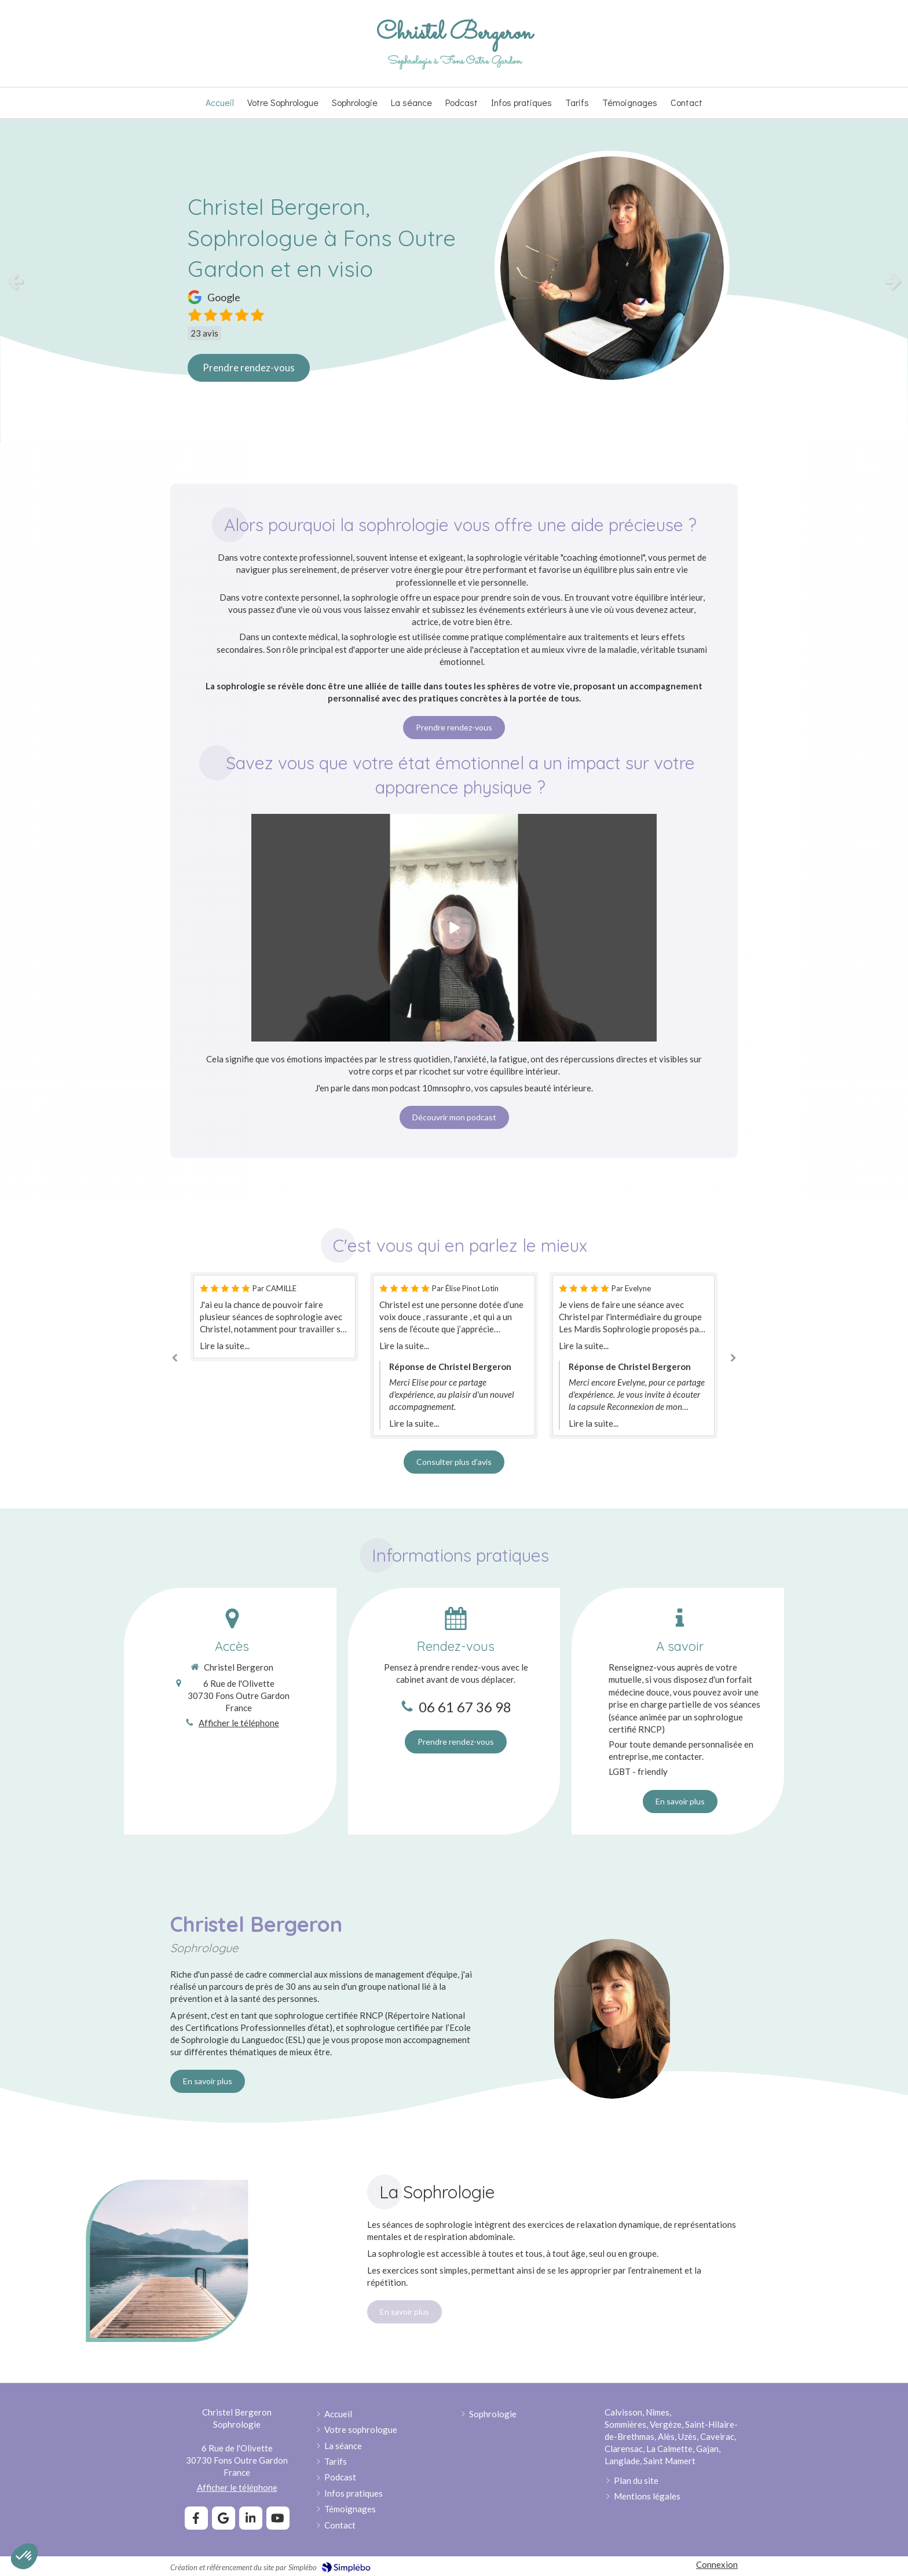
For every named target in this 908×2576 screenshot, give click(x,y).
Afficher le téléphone (239, 1723)
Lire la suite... (225, 1345)
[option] (454, 281)
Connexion (717, 2564)
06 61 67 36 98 (465, 1706)
